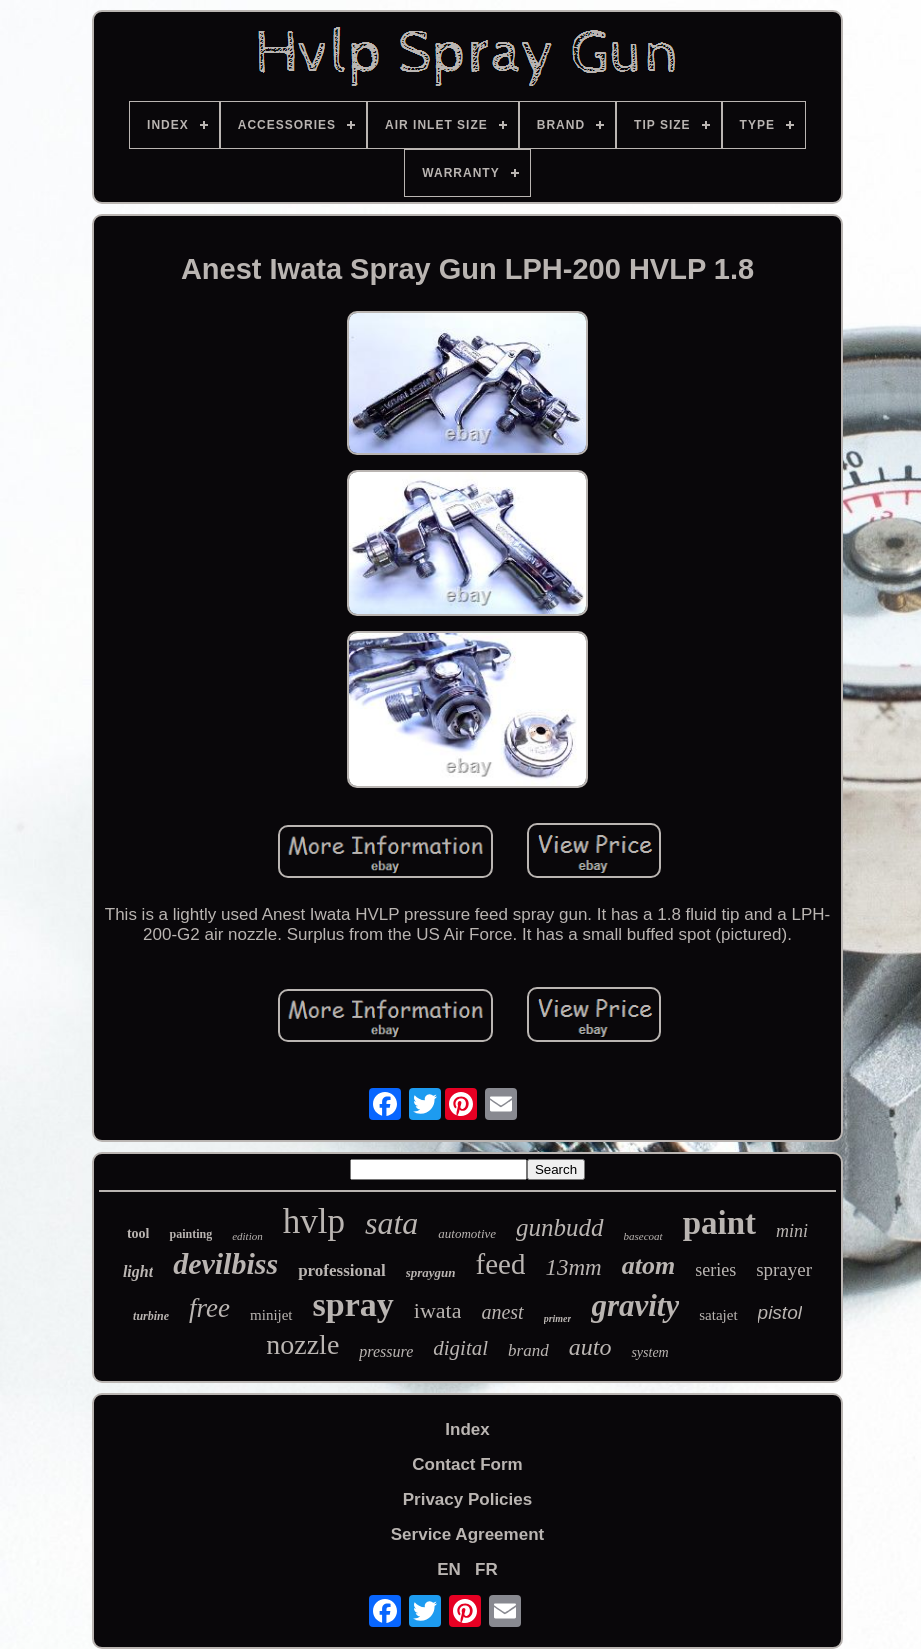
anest (502, 1312)
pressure (386, 1351)
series (715, 1270)
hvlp (314, 1221)
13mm (573, 1267)
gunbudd (560, 1227)
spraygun (431, 1272)
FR (486, 1569)
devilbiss (225, 1263)
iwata (438, 1310)
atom (648, 1265)
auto (590, 1347)
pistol (780, 1312)
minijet (271, 1315)
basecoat (643, 1236)
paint (719, 1223)
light (138, 1271)
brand (528, 1350)
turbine (151, 1316)
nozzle (302, 1344)
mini (792, 1231)
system (649, 1352)
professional (342, 1270)
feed (501, 1264)
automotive (467, 1233)
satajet (718, 1315)
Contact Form (467, 1464)
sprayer (784, 1269)
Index (467, 1429)
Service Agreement (467, 1534)
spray (353, 1304)
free (209, 1308)
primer (558, 1318)
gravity (635, 1305)
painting (190, 1234)
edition (247, 1236)
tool (138, 1233)
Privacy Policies (467, 1499)
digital (460, 1348)
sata (391, 1223)
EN (449, 1569)
